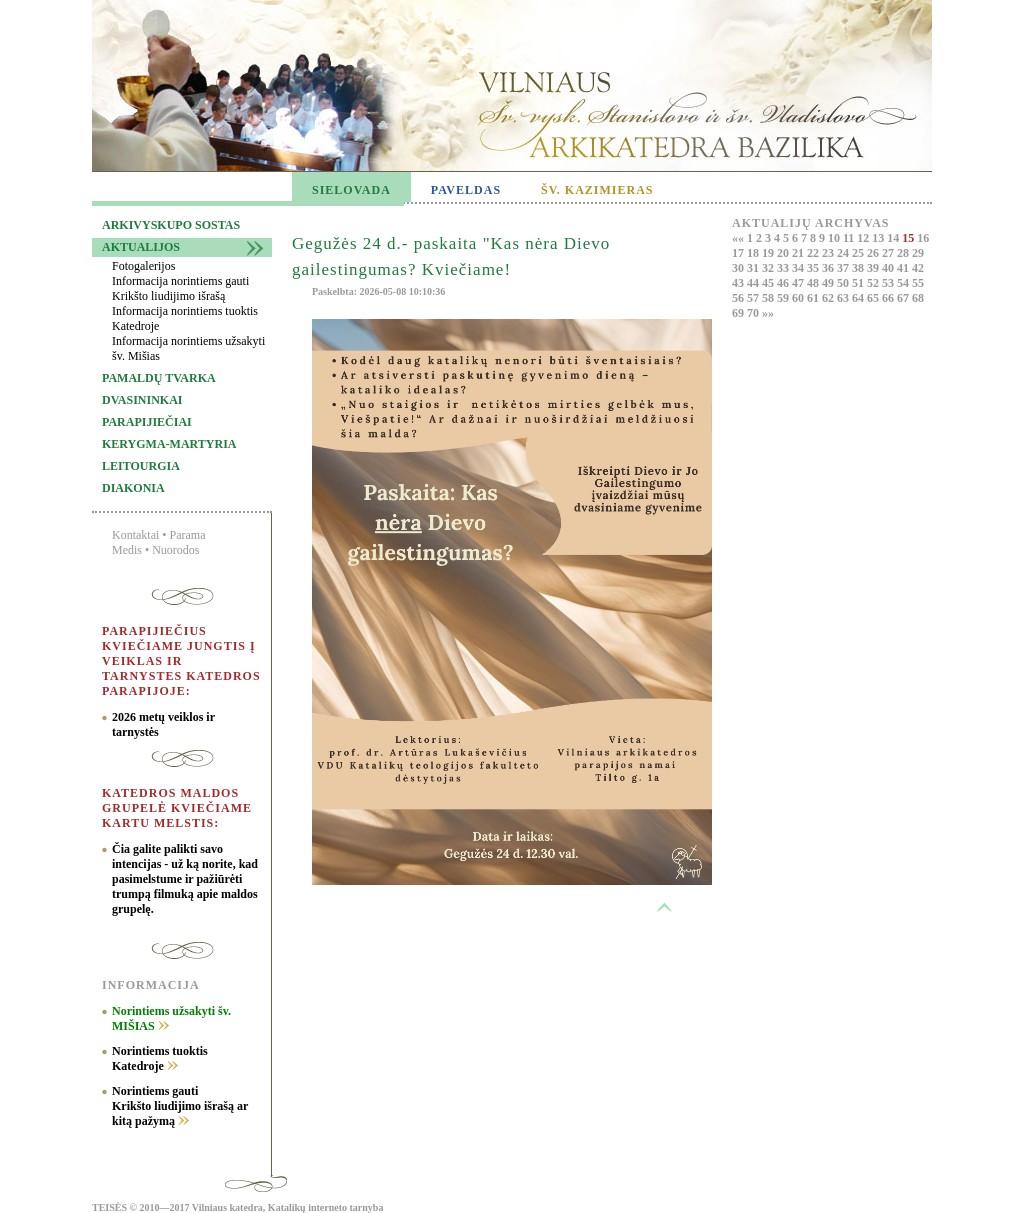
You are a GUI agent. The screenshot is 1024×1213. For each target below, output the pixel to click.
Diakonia (133, 488)
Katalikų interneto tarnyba (326, 1207)
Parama (188, 535)
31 (754, 268)
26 (874, 253)
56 (739, 298)
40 (889, 268)
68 (918, 298)
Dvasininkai (142, 400)
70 (754, 313)
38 (859, 268)
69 (739, 313)
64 (859, 298)
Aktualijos (141, 247)
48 (814, 283)
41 (904, 268)
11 (850, 238)
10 (835, 238)
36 (829, 268)
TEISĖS (109, 1207)
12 (864, 238)
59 (784, 298)
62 (829, 298)
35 (814, 268)
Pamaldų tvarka (159, 378)
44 (754, 283)
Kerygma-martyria (169, 444)
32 (769, 268)
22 (814, 253)
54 (904, 283)
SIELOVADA (351, 190)
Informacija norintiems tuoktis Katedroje (185, 318)
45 (769, 283)
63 (844, 298)
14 (894, 238)
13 (879, 238)
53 (889, 283)
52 (874, 283)
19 (769, 253)
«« (739, 238)
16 (923, 238)
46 (784, 283)
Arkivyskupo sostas (171, 225)
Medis (127, 550)
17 (739, 253)
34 (799, 268)
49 (829, 283)
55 (918, 283)
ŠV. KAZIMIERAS (597, 190)
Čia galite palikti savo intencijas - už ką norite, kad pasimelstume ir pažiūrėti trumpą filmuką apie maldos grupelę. (185, 879)
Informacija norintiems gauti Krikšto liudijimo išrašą (180, 288)
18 (754, 253)
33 (784, 268)
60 (799, 298)
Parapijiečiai (147, 422)
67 (904, 298)
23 (829, 253)
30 (739, 268)
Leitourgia (141, 466)
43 (739, 283)
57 (754, 298)
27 (889, 253)
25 (859, 253)
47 (799, 283)
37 (844, 268)
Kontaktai (135, 535)
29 (918, 253)
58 (769, 298)
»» (768, 313)
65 (874, 298)
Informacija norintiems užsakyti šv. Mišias (188, 348)
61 (814, 298)
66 (889, 298)
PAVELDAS (466, 190)
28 (904, 253)
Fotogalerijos (143, 266)
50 (844, 283)
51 (859, 283)
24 (844, 253)
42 (918, 268)
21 (799, 253)
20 (784, 253)
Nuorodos (175, 550)
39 (874, 268)
